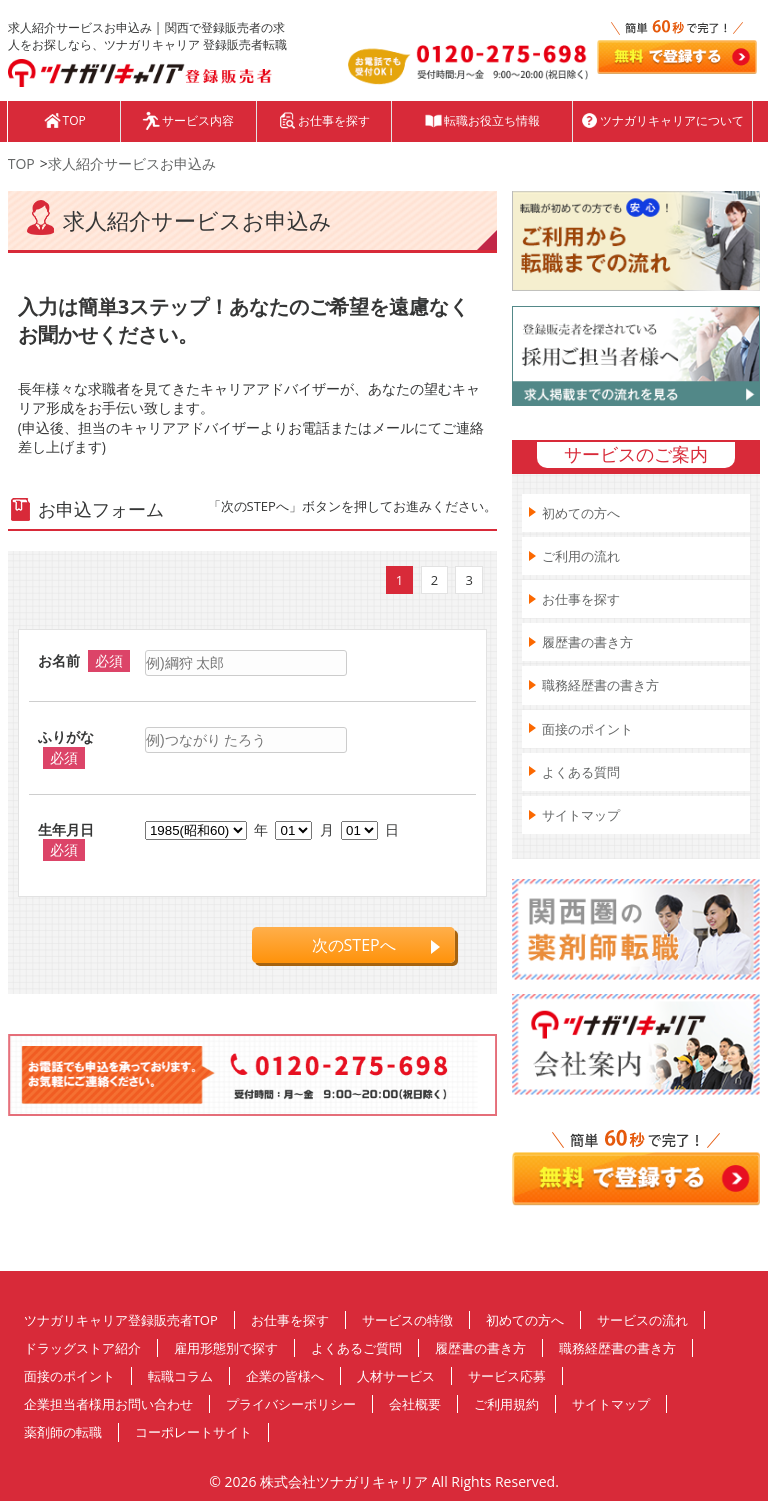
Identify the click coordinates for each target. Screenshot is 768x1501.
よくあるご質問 (356, 1348)
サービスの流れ (642, 1320)
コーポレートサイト (193, 1432)
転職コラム (180, 1376)
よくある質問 (581, 772)
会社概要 (415, 1404)
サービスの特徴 (407, 1320)
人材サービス (396, 1376)
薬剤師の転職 (63, 1432)
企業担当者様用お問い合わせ (108, 1404)
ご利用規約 (506, 1404)
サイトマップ (581, 815)
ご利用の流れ (581, 556)
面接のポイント (587, 729)
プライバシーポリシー (291, 1404)
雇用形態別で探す (226, 1348)
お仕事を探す (581, 599)
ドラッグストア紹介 (82, 1348)
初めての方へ (581, 513)
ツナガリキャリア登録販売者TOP (121, 1320)
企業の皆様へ (285, 1376)
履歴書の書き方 (587, 642)
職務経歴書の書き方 (600, 685)
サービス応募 (507, 1376)
